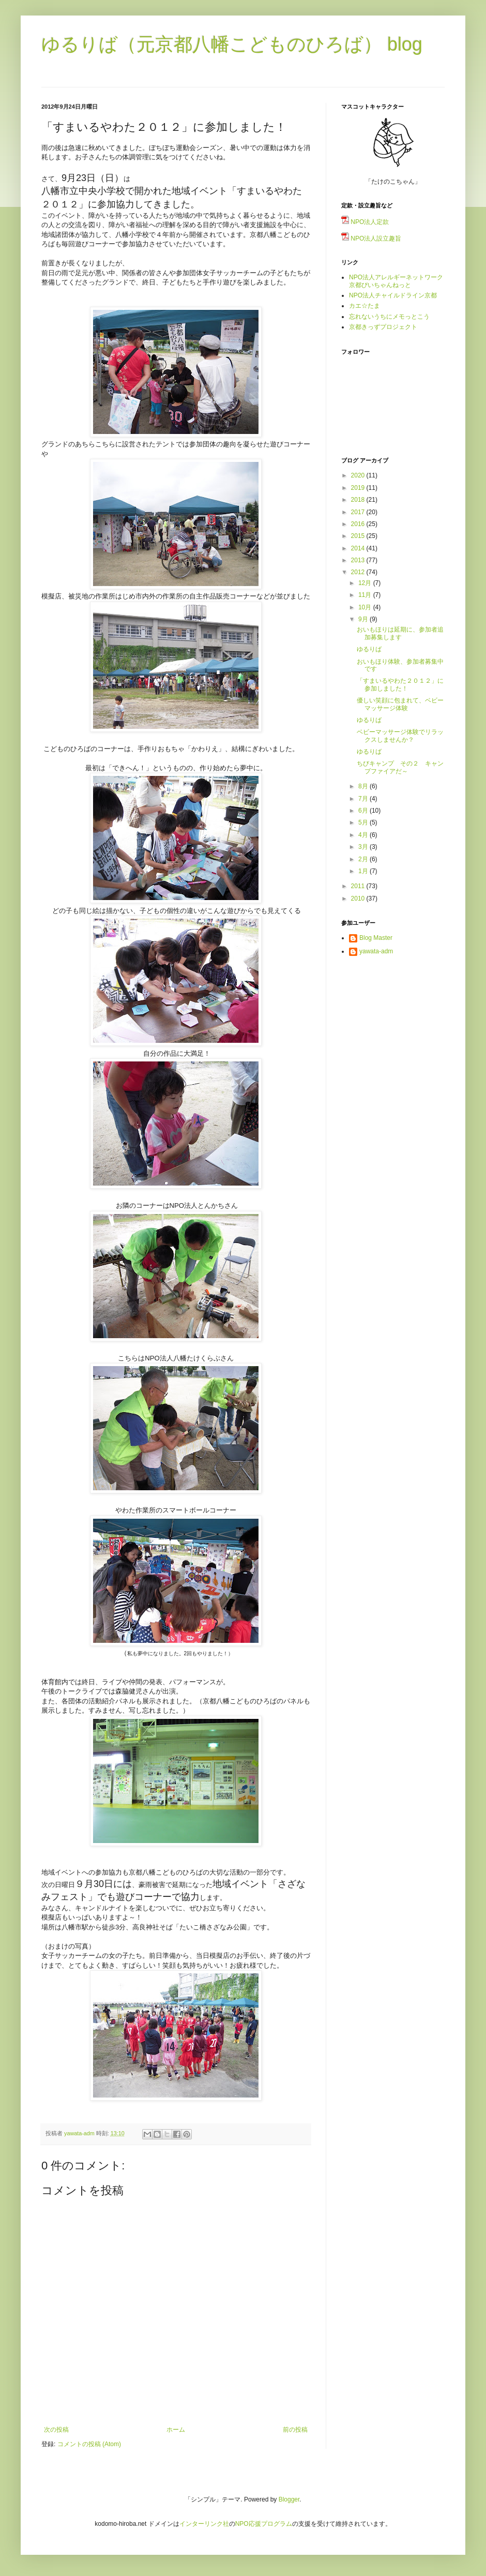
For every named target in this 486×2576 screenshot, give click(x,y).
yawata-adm (376, 951)
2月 (364, 859)
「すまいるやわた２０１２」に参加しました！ (400, 684)
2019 (359, 487)
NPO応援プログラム (263, 2523)
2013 (359, 560)
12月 (365, 583)
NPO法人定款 (365, 222)
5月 (364, 822)
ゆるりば (369, 649)
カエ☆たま (364, 305)
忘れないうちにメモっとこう (389, 316)
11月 (365, 594)
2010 (359, 898)
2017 (359, 512)
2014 (359, 548)
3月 (364, 846)
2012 (359, 572)
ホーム (175, 2429)
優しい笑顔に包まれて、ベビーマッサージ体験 (400, 704)
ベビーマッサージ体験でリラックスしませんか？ (400, 735)
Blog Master (375, 937)
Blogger (289, 2499)
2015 (359, 536)
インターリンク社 (204, 2523)
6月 (364, 810)
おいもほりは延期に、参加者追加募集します (400, 633)
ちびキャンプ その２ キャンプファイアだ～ (400, 767)
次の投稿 (56, 2429)
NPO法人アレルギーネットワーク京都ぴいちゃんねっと (396, 281)
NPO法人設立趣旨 (371, 238)
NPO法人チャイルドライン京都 (393, 295)
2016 (359, 524)
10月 (365, 607)
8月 (364, 786)
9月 (364, 619)
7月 (364, 798)
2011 (359, 886)
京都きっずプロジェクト (383, 327)
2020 (359, 475)
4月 (364, 834)
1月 (364, 871)
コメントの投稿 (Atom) (89, 2444)
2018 (359, 499)
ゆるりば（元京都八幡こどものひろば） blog (231, 44)
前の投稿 (295, 2429)
